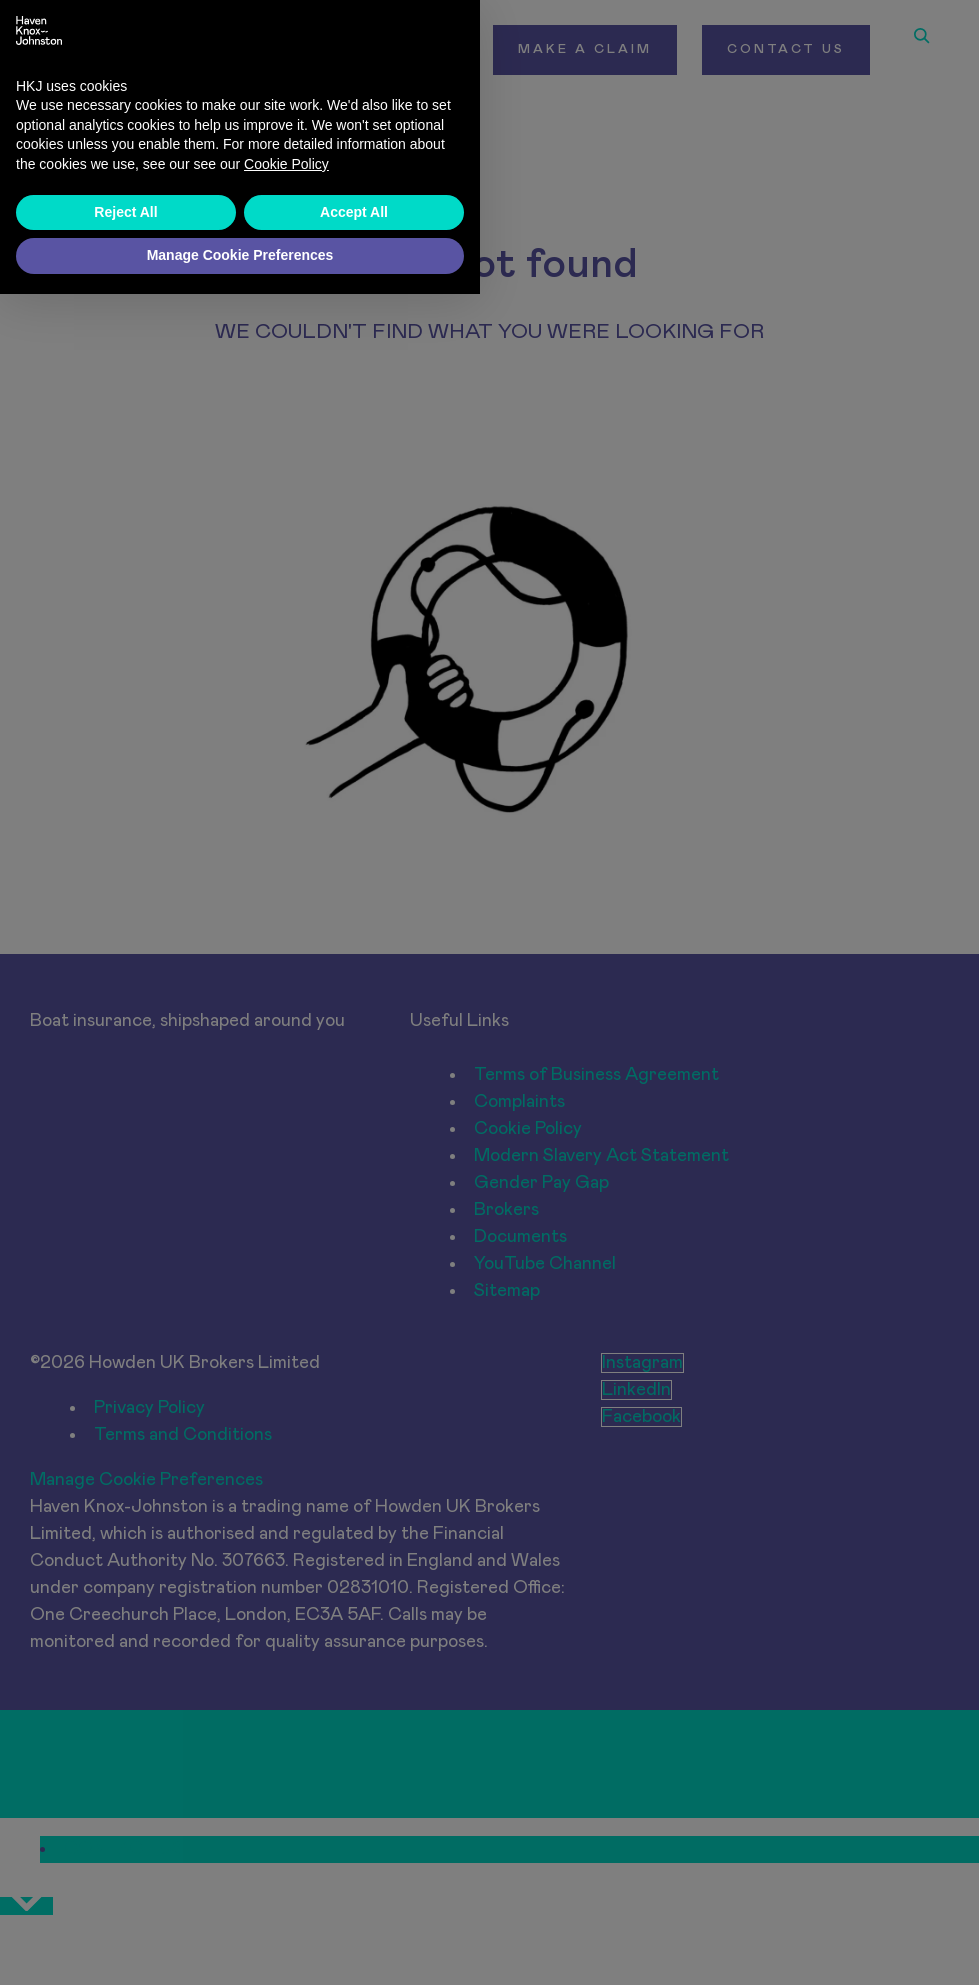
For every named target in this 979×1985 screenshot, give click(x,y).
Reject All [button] (125, 1903)
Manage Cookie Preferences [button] (240, 1946)
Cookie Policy (286, 1855)
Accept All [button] (354, 1903)
